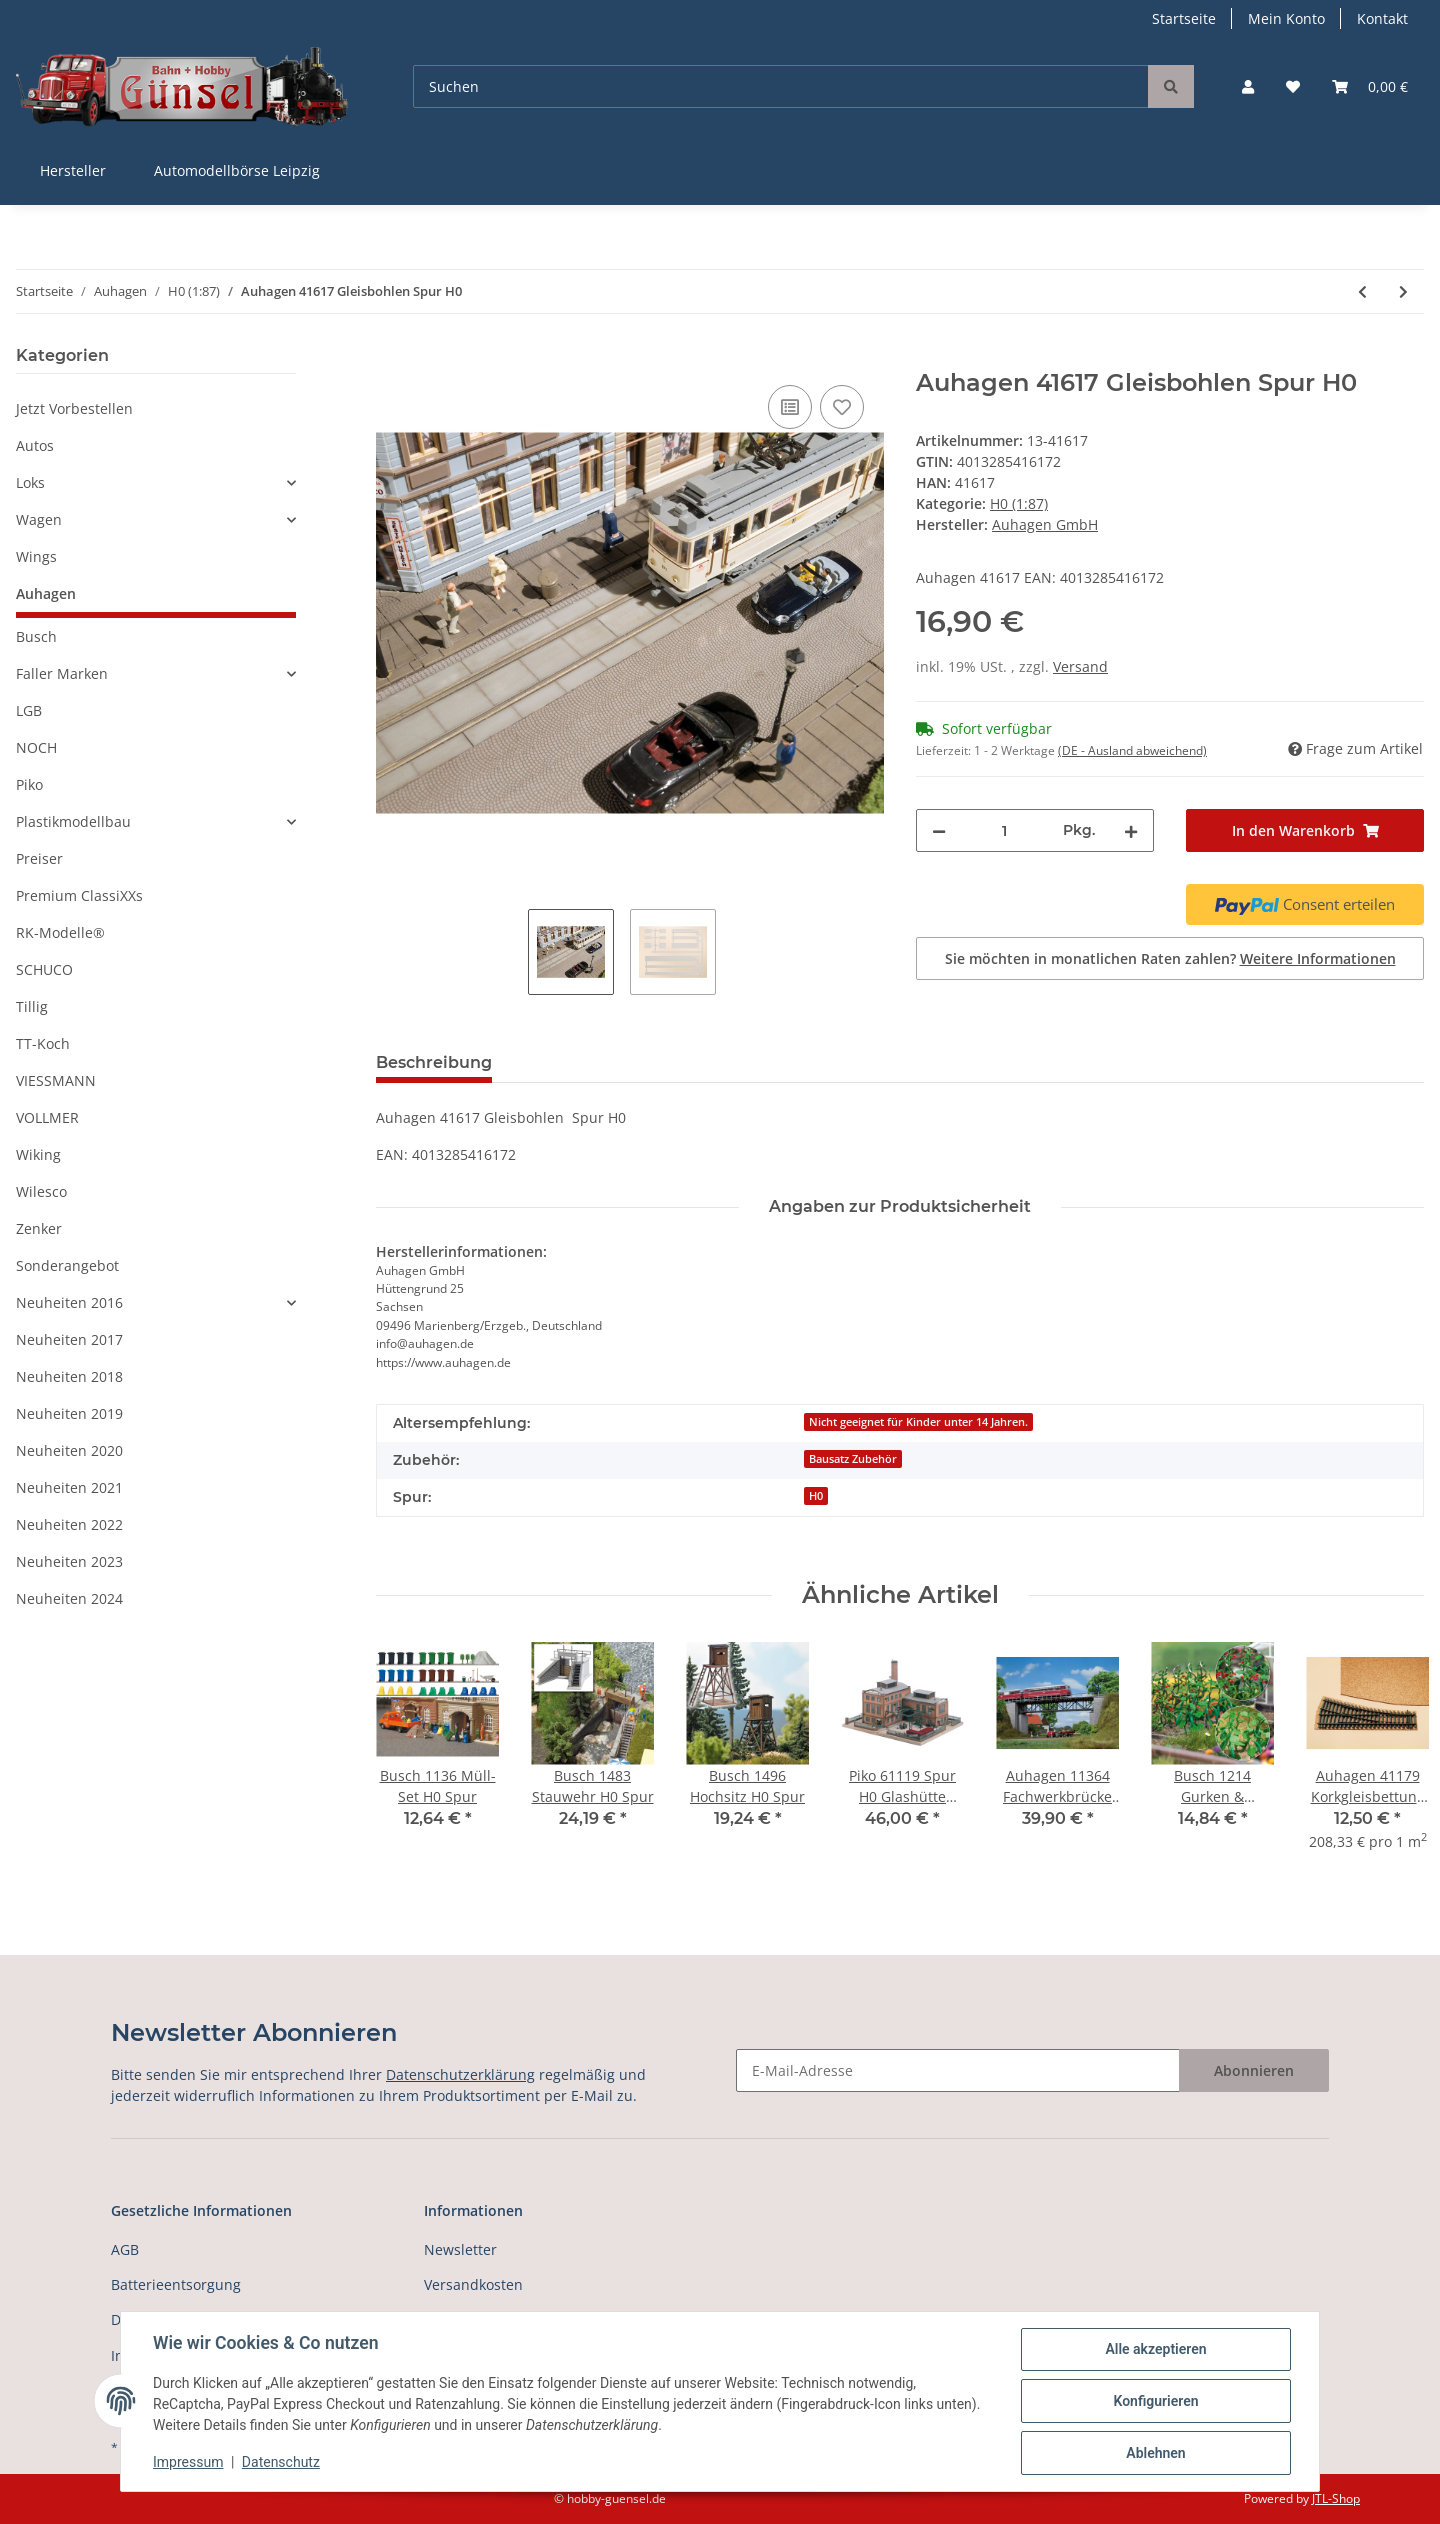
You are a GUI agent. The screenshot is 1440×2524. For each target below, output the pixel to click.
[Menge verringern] (939, 830)
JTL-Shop (1336, 2498)
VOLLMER (47, 1117)
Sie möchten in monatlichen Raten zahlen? (1170, 958)
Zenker (39, 1228)
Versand (1080, 666)
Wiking (38, 1154)
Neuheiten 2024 (69, 1598)
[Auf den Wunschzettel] (842, 407)
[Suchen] (781, 86)
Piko (29, 784)
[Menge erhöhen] (1131, 830)
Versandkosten (473, 2284)
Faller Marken (62, 673)
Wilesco (41, 1191)
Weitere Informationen (1318, 958)
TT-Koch (43, 1043)
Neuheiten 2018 (69, 1376)
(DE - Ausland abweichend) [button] (1132, 750)
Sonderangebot (67, 1265)
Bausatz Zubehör (853, 1459)
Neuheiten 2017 (69, 1339)
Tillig (32, 1006)
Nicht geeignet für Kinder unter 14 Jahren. (918, 1422)
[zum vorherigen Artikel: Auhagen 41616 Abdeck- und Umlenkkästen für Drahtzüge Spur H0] (1362, 291)
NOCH (36, 747)
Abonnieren (1254, 2070)
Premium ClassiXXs (79, 895)
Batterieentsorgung (176, 2284)
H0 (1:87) (1019, 503)
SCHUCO (44, 969)
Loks (30, 482)
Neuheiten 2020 (69, 1450)
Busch (36, 636)
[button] (1248, 86)
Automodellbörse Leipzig (237, 170)
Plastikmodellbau (73, 821)
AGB (125, 2249)
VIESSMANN (56, 1080)
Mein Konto (1286, 18)
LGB (29, 710)
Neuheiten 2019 (69, 1413)
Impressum (188, 2462)
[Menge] (1004, 830)
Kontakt (1382, 18)
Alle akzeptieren (1155, 2349)
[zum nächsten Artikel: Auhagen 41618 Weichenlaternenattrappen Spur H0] (1403, 291)
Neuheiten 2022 (69, 1524)
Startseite (1184, 18)
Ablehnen (1155, 2453)
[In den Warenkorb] (392, 358)
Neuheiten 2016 (69, 1302)
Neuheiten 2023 (69, 1561)
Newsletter (460, 2249)
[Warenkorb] (1370, 86)
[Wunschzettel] (1293, 86)
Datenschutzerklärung (460, 2074)
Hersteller (73, 170)
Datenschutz (281, 2462)
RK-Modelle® (60, 932)
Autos (35, 445)
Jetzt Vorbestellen (74, 408)
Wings (36, 556)
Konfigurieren (1155, 2401)
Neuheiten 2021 (69, 1487)
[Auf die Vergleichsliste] (790, 407)
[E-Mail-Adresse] (958, 2070)
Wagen (39, 519)
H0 (816, 1496)
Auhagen (46, 593)
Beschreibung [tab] (434, 1062)
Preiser (39, 858)
